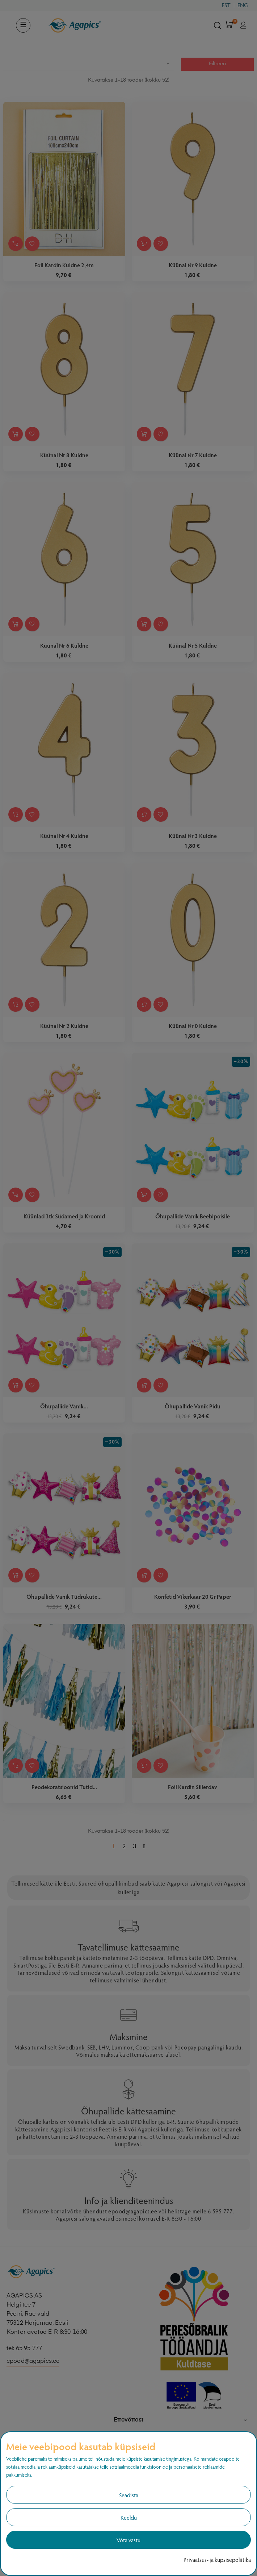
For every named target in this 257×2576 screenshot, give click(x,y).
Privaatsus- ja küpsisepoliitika (217, 2559)
